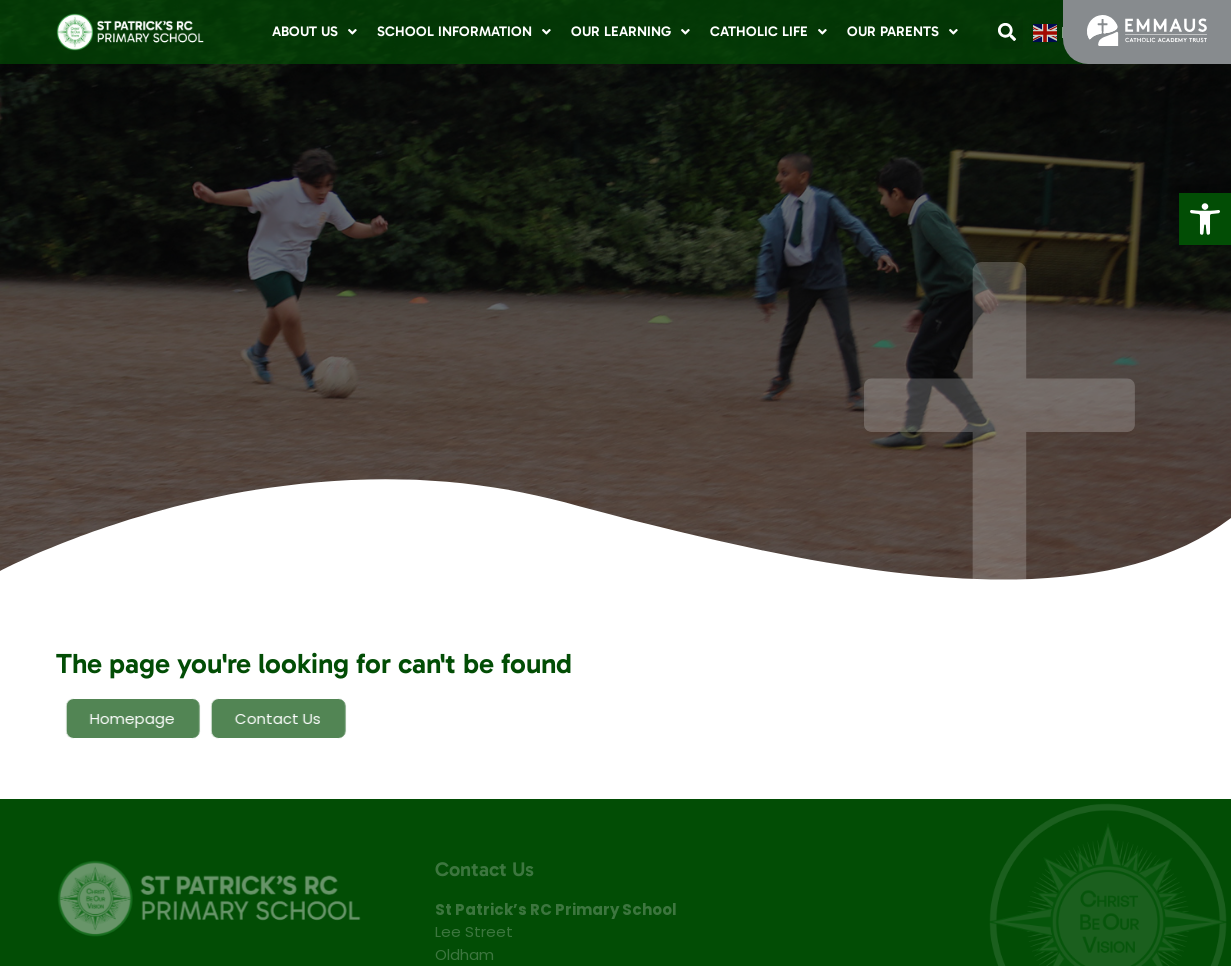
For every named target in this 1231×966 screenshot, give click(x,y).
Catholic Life (768, 31)
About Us (314, 31)
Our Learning (630, 31)
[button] (1205, 219)
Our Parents (902, 31)
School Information (464, 31)
